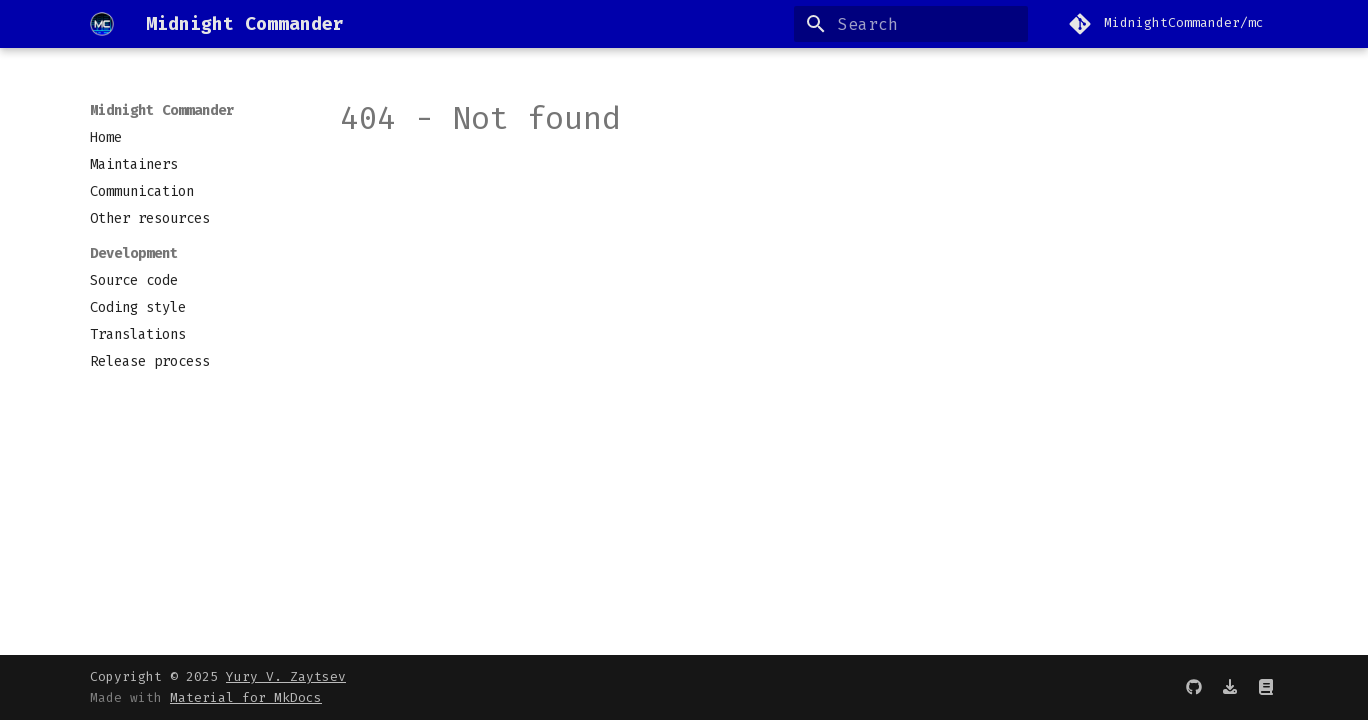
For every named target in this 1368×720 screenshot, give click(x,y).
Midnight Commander (162, 110)
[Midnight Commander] (102, 24)
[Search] (911, 24)
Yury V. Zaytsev (286, 676)
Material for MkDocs (246, 697)
